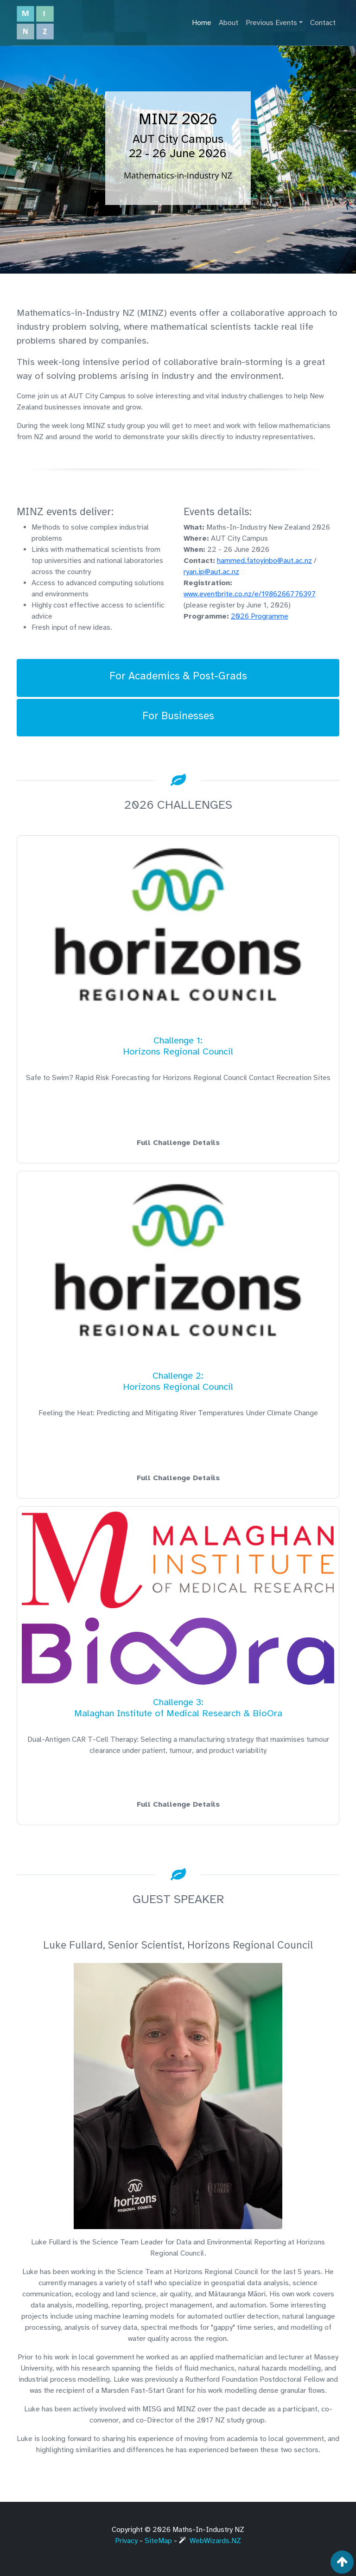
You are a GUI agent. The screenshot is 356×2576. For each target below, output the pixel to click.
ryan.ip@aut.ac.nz (211, 571)
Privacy (126, 2540)
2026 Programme (259, 616)
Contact (323, 22)
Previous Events (271, 22)
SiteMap (158, 2540)
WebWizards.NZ (210, 2540)
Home (201, 22)
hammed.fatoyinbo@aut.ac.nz (264, 560)
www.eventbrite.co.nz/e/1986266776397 (250, 594)
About (228, 22)
